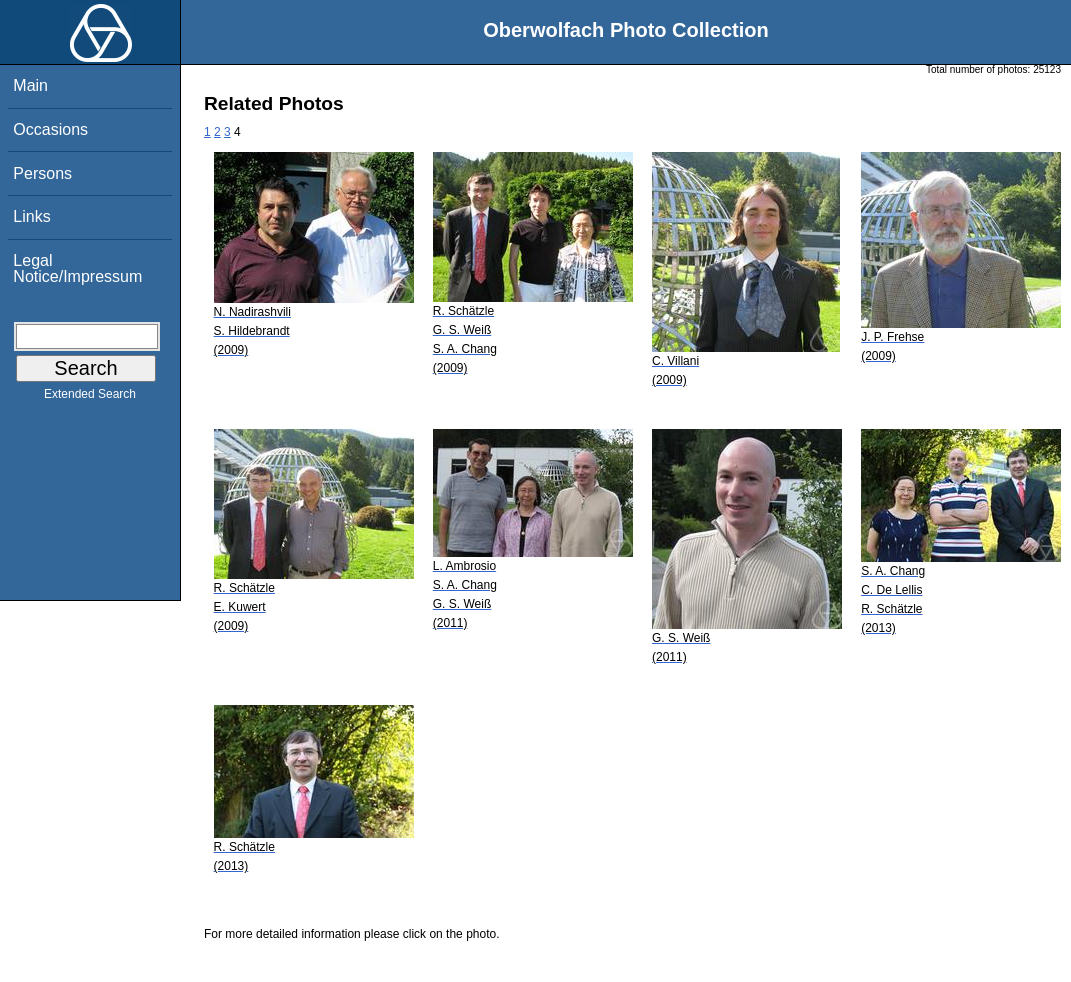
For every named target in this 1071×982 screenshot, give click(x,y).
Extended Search (90, 398)
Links (31, 216)
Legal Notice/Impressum (77, 268)
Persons (42, 173)
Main (30, 85)
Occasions (50, 129)
